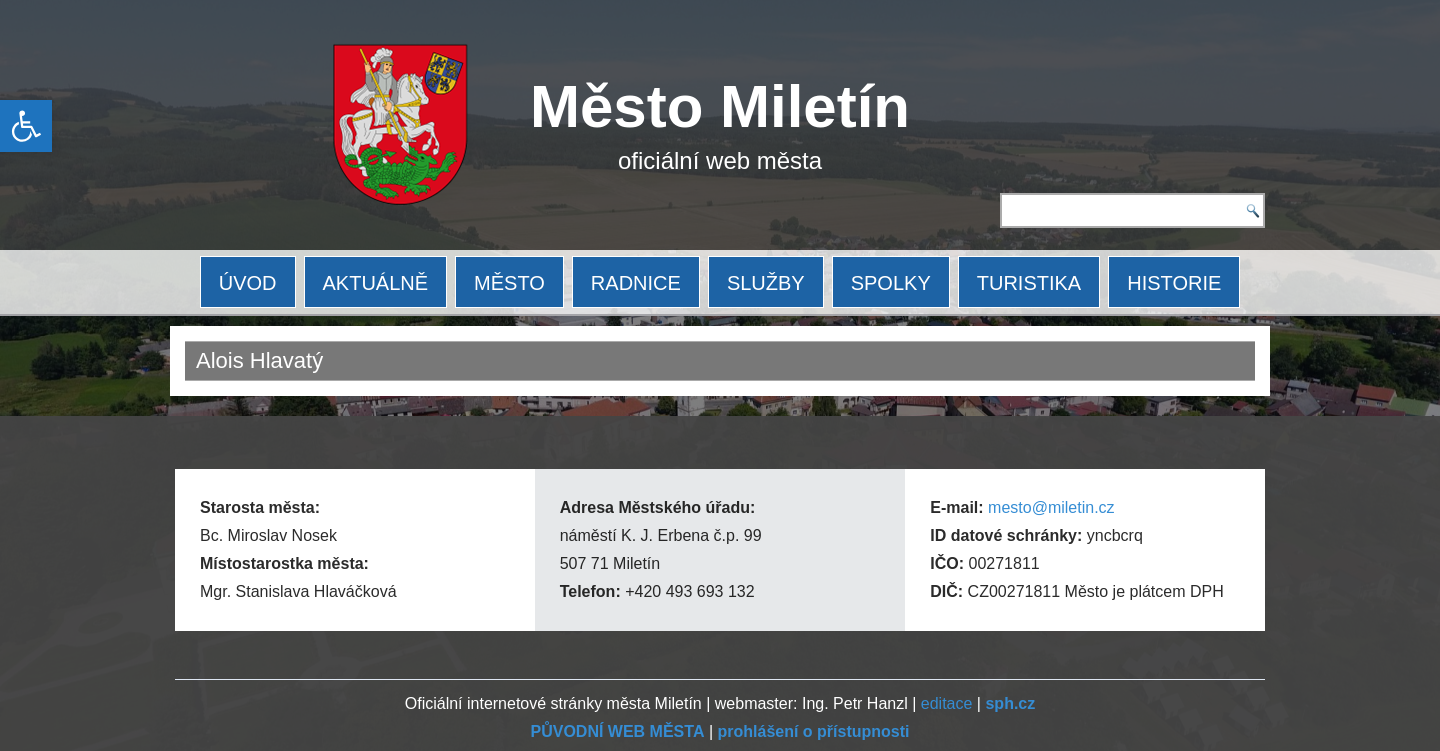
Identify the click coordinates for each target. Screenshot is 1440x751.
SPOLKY (891, 283)
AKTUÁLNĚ (376, 283)
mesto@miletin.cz (1051, 507)
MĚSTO (509, 283)
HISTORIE (1174, 283)
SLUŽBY (766, 283)
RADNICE (636, 283)
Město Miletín (720, 106)
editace (947, 703)
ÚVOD (248, 283)
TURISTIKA (1029, 283)
